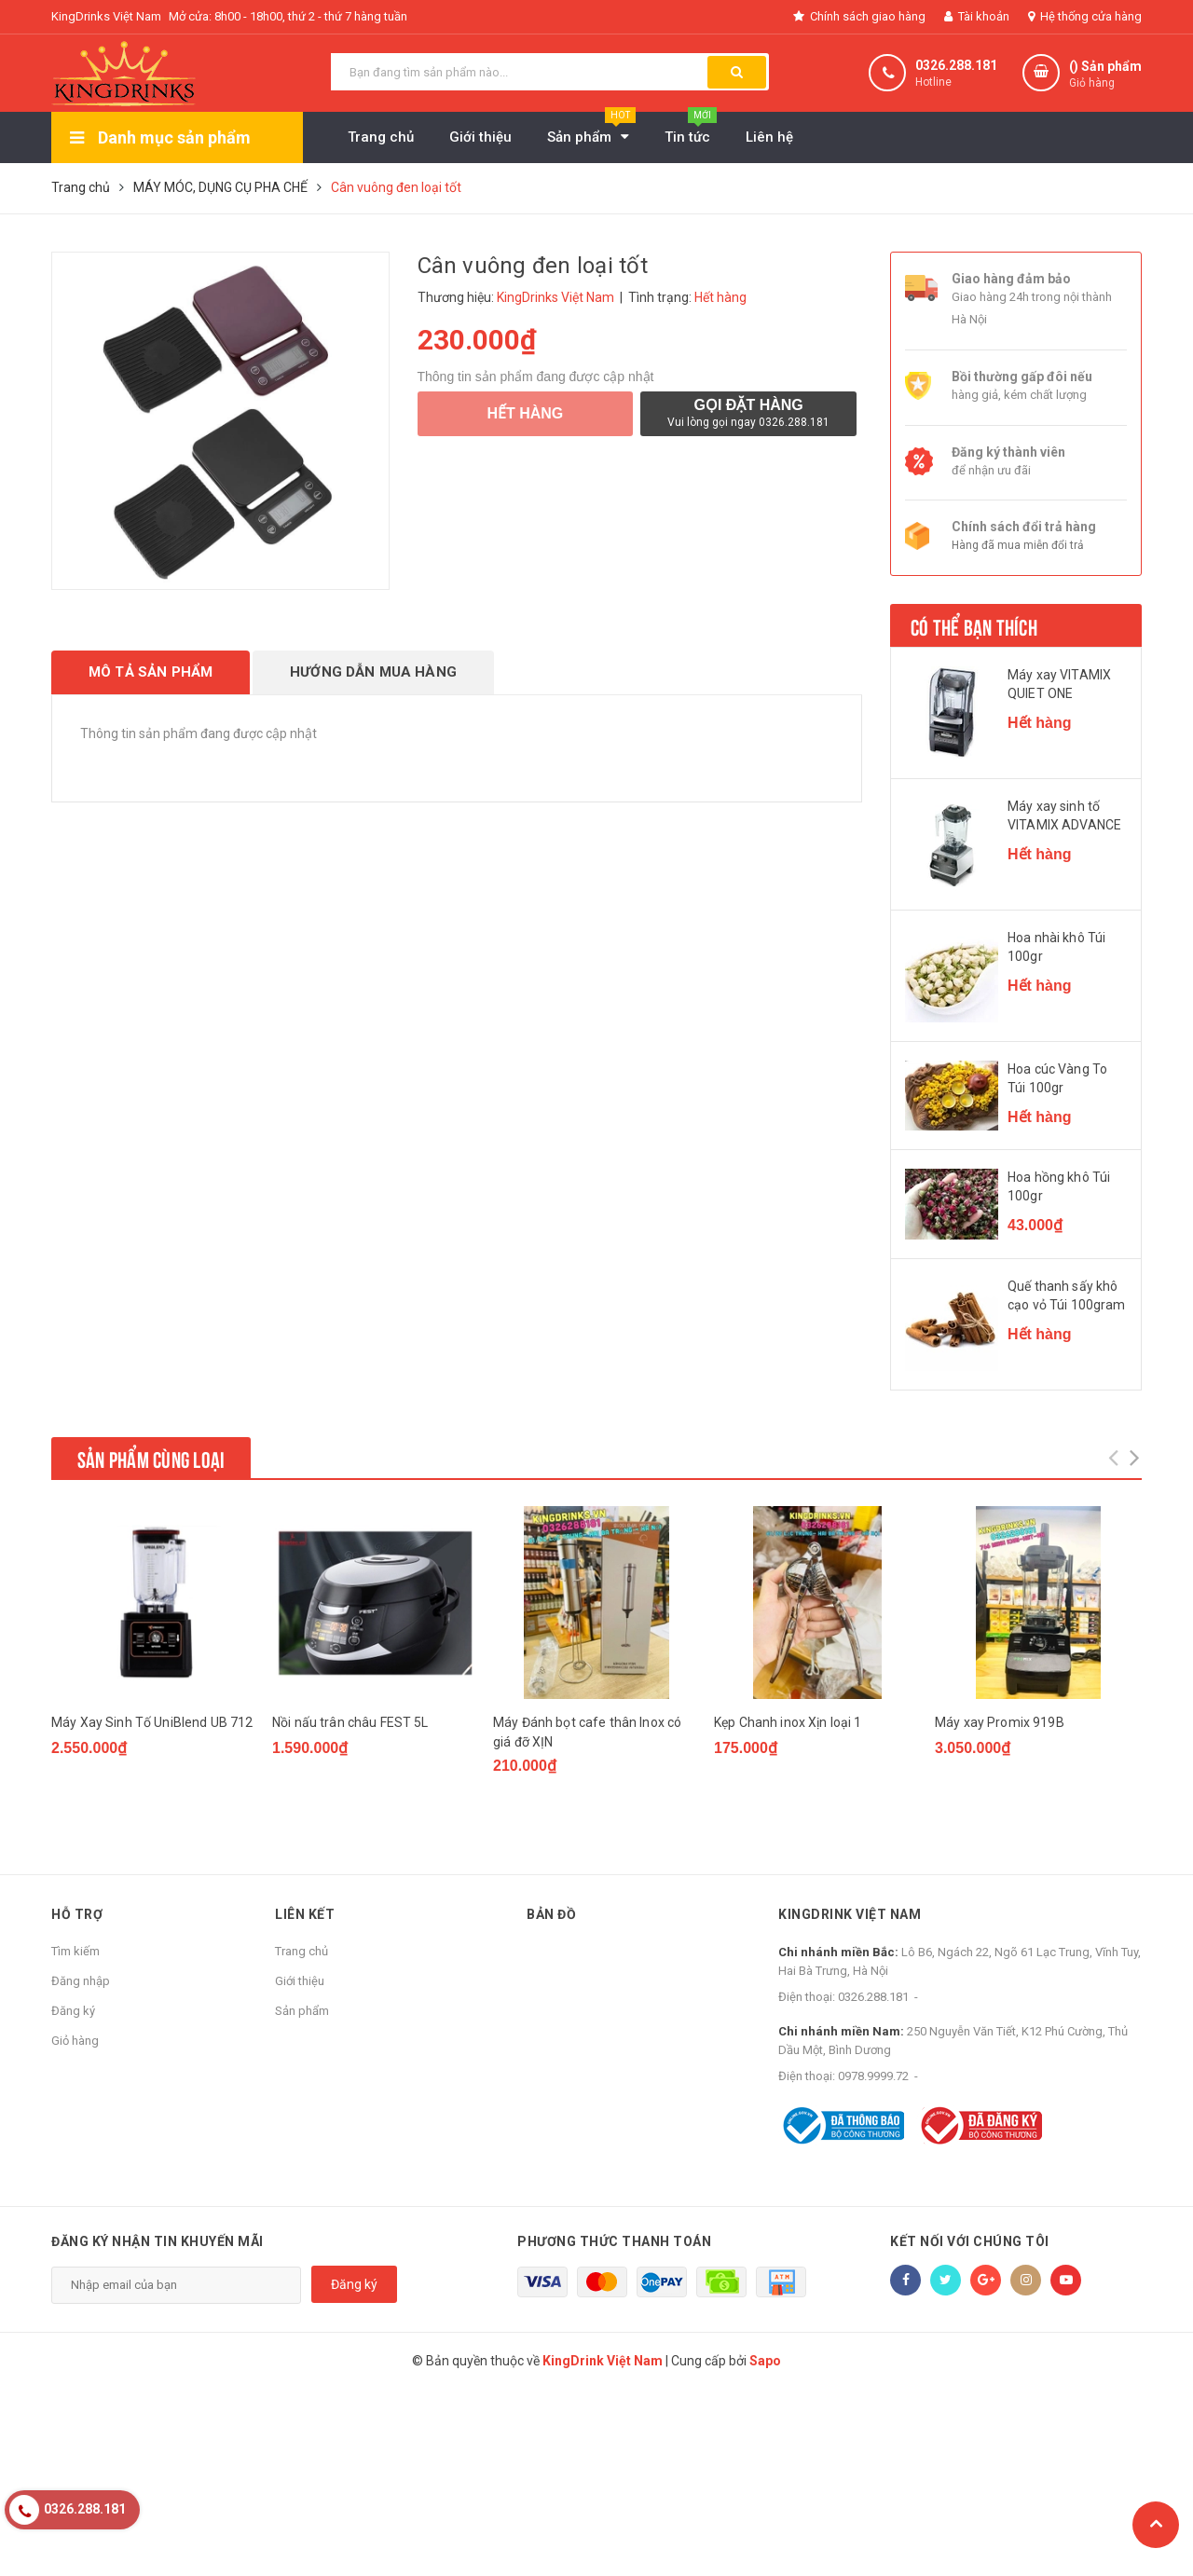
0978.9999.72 (873, 2076)
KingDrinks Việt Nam (106, 16)
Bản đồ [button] (551, 1914)
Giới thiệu (299, 1981)
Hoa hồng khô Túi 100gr (1059, 1186)
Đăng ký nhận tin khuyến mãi (157, 2241)
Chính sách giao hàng (859, 16)
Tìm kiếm (75, 1951)
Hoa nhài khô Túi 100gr (1056, 947)
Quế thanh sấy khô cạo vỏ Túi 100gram (1067, 1295)
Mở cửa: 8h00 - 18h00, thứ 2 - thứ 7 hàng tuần (288, 16)
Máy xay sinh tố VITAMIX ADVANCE (1064, 815)
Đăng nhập (80, 1981)
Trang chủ (301, 1951)
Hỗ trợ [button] (77, 1914)
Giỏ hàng (75, 2041)
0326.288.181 (956, 65)
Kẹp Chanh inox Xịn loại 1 (788, 1722)
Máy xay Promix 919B (999, 1722)
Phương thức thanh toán (614, 2241)
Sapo (765, 2360)
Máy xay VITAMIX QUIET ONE (1059, 684)
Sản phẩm (302, 2011)
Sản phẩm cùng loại (151, 1458)
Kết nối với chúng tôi (969, 2241)
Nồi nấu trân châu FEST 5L (350, 1722)
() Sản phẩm (1105, 75)
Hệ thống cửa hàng (1085, 16)
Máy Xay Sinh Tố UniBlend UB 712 (152, 1722)
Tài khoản (976, 16)
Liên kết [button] (305, 1914)
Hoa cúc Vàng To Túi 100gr (1057, 1078)
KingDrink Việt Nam (849, 1914)
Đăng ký (73, 2011)
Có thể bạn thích (974, 625)
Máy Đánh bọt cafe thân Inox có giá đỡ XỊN (587, 1732)
